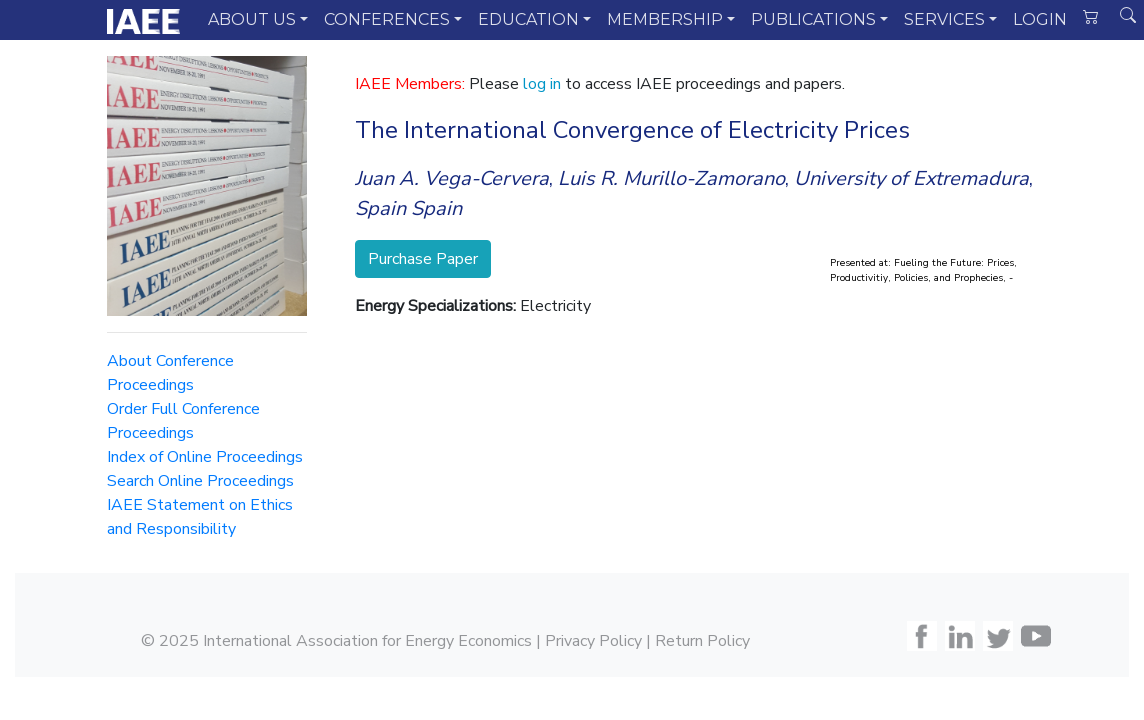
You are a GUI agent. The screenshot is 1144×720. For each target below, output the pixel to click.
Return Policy (702, 641)
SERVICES (944, 19)
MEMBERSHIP (665, 19)
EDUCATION (528, 19)
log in (542, 84)
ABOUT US (252, 19)
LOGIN (1040, 19)
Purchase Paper (423, 259)
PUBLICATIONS (813, 19)
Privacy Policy (593, 641)
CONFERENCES (387, 19)
